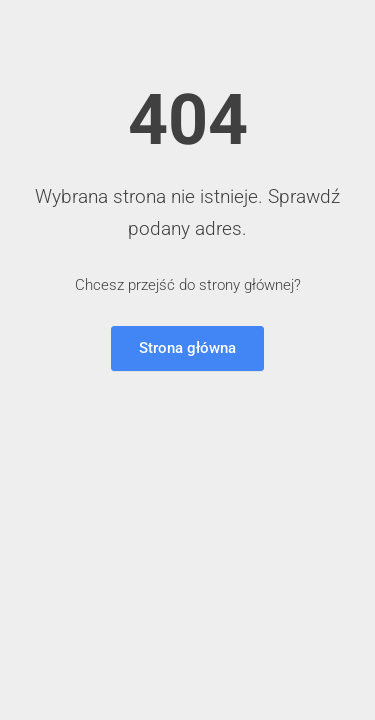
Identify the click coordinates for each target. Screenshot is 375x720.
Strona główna (187, 348)
